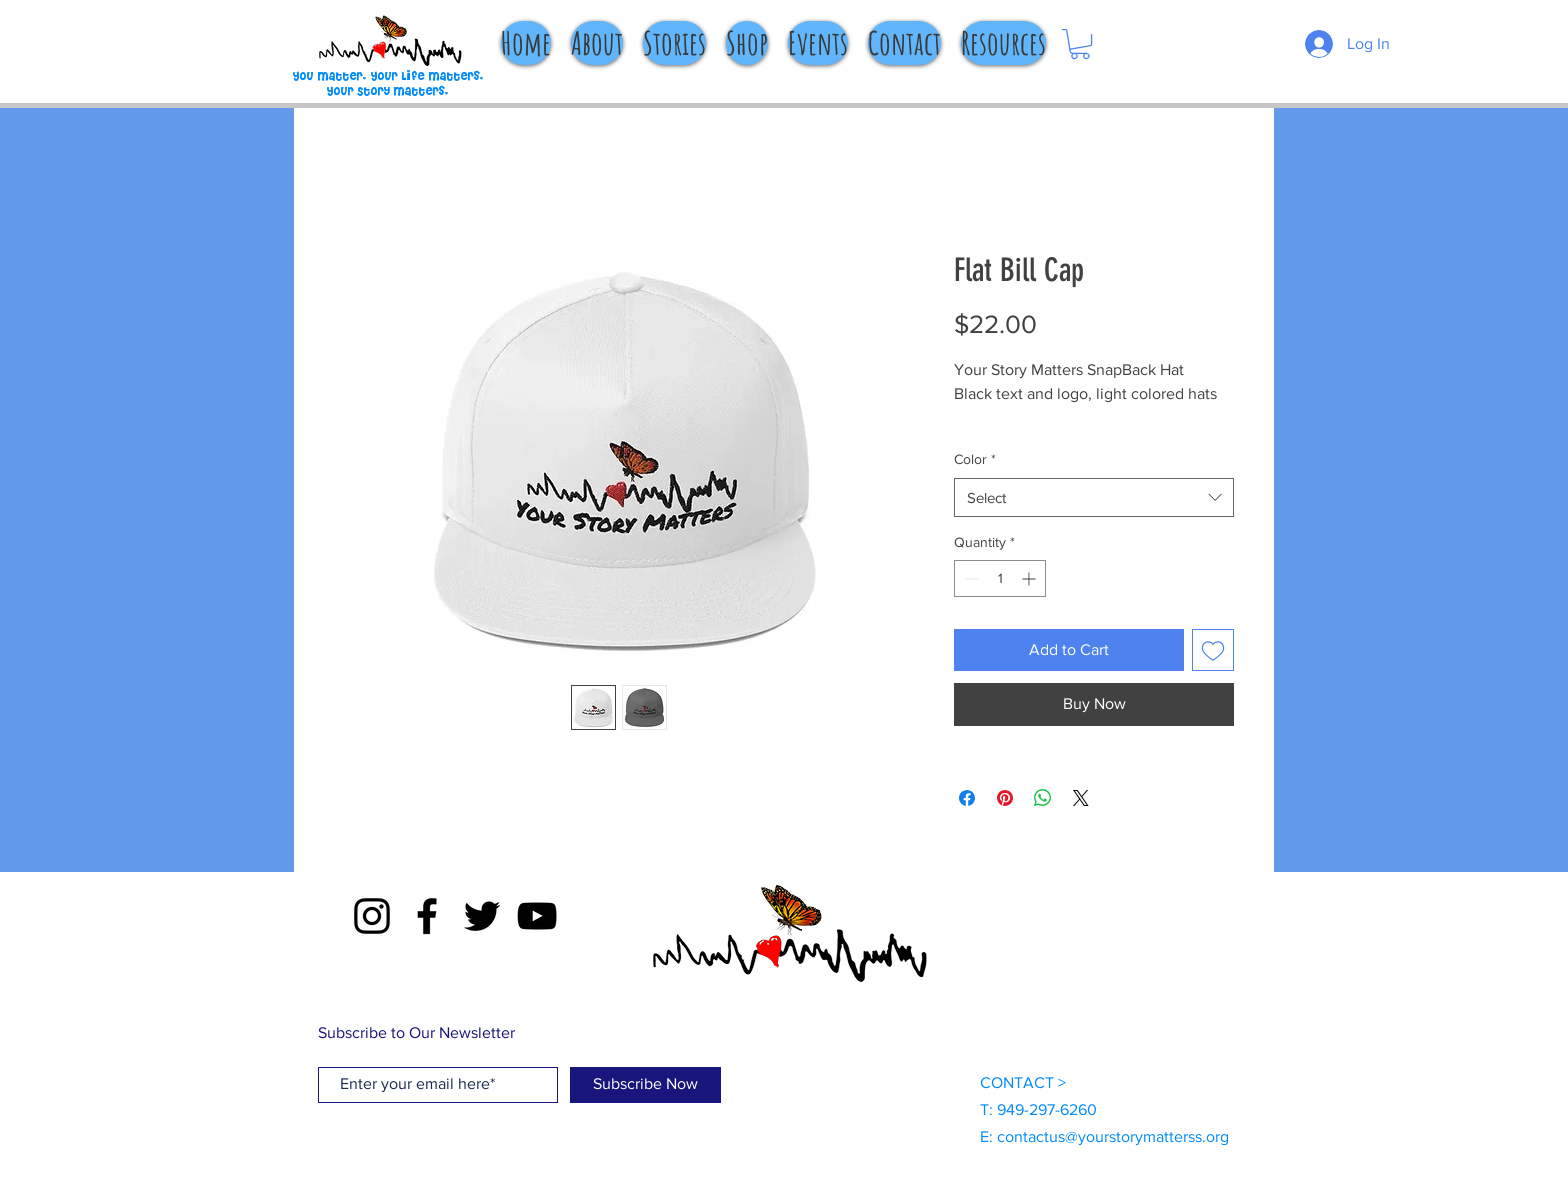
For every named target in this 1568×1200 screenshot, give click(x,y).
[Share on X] (1081, 798)
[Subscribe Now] (645, 1085)
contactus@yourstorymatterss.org (1113, 1136)
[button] (1080, 44)
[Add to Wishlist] (1213, 650)
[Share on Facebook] (967, 798)
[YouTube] (537, 916)
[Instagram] (372, 916)
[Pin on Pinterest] (1005, 798)
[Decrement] (969, 578)
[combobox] (1094, 497)
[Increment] (1030, 578)
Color (975, 459)
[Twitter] (482, 916)
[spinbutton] (1000, 578)
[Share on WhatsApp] (1043, 798)
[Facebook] (427, 916)
